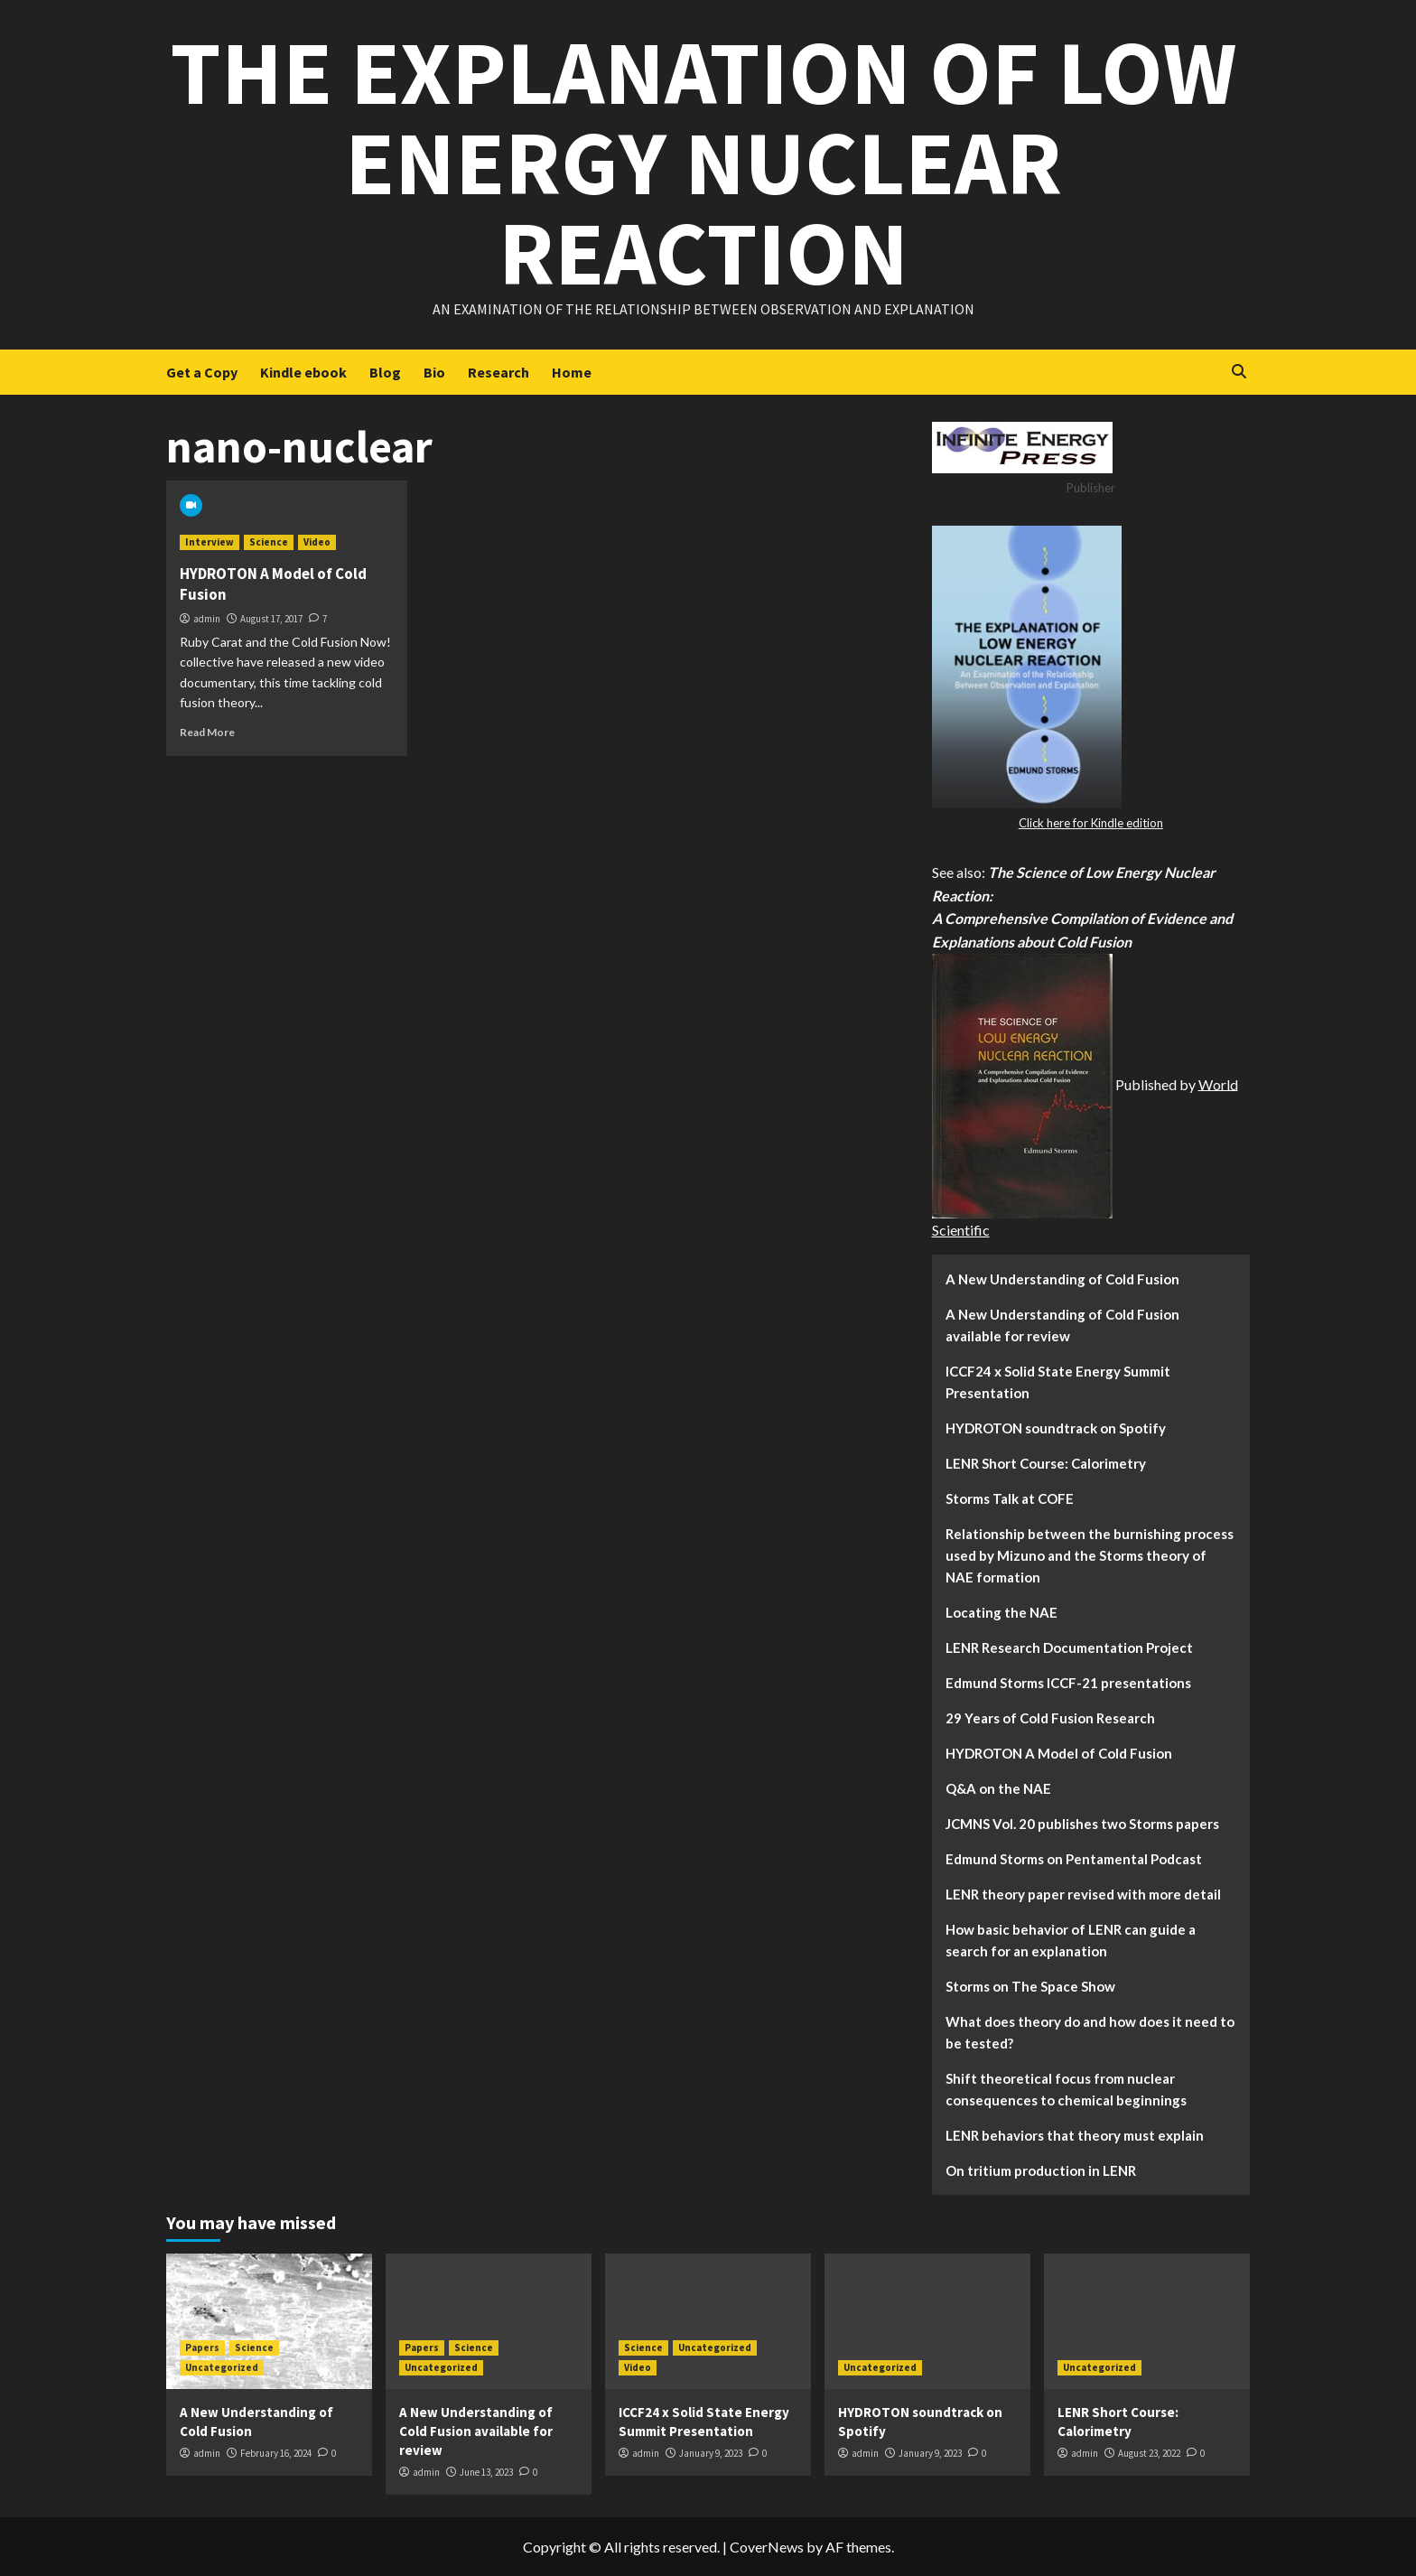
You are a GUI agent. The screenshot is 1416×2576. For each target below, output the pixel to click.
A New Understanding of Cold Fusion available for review (1062, 1325)
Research (498, 372)
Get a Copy (202, 372)
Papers (202, 2347)
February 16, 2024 (276, 2453)
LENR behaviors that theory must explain (1075, 2135)
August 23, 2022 (1149, 2453)
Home (572, 372)
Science (268, 542)
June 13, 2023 (486, 2472)
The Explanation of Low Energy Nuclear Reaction (703, 162)
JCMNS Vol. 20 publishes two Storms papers (1082, 1823)
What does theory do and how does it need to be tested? (1090, 2032)
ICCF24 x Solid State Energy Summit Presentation (1058, 1382)
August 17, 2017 (271, 618)
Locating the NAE (1001, 1612)
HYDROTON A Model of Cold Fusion (1059, 1753)
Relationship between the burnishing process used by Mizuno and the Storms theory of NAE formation (1090, 1555)
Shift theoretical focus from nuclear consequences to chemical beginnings (1066, 2089)
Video (317, 542)
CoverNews (767, 2546)
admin (206, 618)
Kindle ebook (303, 372)
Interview (209, 542)
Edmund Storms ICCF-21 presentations (1068, 1683)
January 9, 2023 (710, 2453)
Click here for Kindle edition (1091, 823)
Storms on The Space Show (1030, 1986)
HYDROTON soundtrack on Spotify (1056, 1428)
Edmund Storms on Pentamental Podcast (1074, 1859)
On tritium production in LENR (1041, 2170)
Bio (434, 372)
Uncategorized (221, 2367)
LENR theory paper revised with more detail (1083, 1894)
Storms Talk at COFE (1010, 1498)
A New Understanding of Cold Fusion (1062, 1279)
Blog (385, 372)
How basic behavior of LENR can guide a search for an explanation (1071, 1940)
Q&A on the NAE (998, 1788)
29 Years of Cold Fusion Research (1050, 1718)
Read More (207, 732)
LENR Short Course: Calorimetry (1046, 1463)
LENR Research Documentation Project (1069, 1647)
